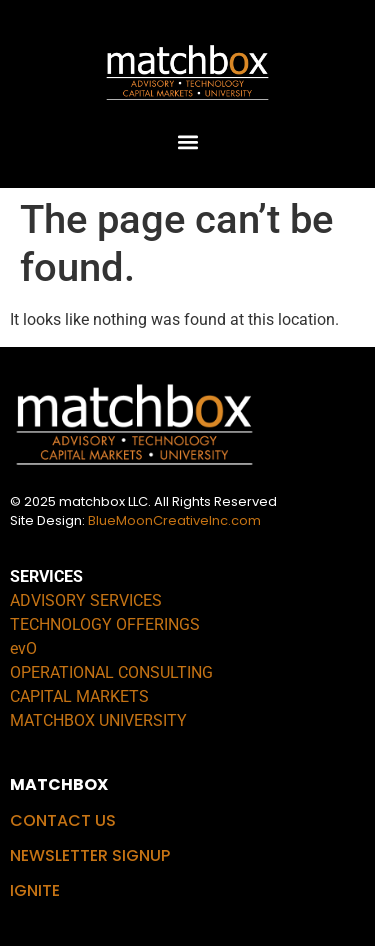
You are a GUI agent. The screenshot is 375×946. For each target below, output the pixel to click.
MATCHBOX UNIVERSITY (98, 720)
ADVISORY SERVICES (86, 600)
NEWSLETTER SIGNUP (90, 855)
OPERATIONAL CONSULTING (111, 672)
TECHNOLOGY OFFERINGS (105, 624)
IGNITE (35, 890)
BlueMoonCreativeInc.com (174, 520)
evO (23, 648)
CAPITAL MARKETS (79, 696)
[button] (187, 141)
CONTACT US (63, 820)
